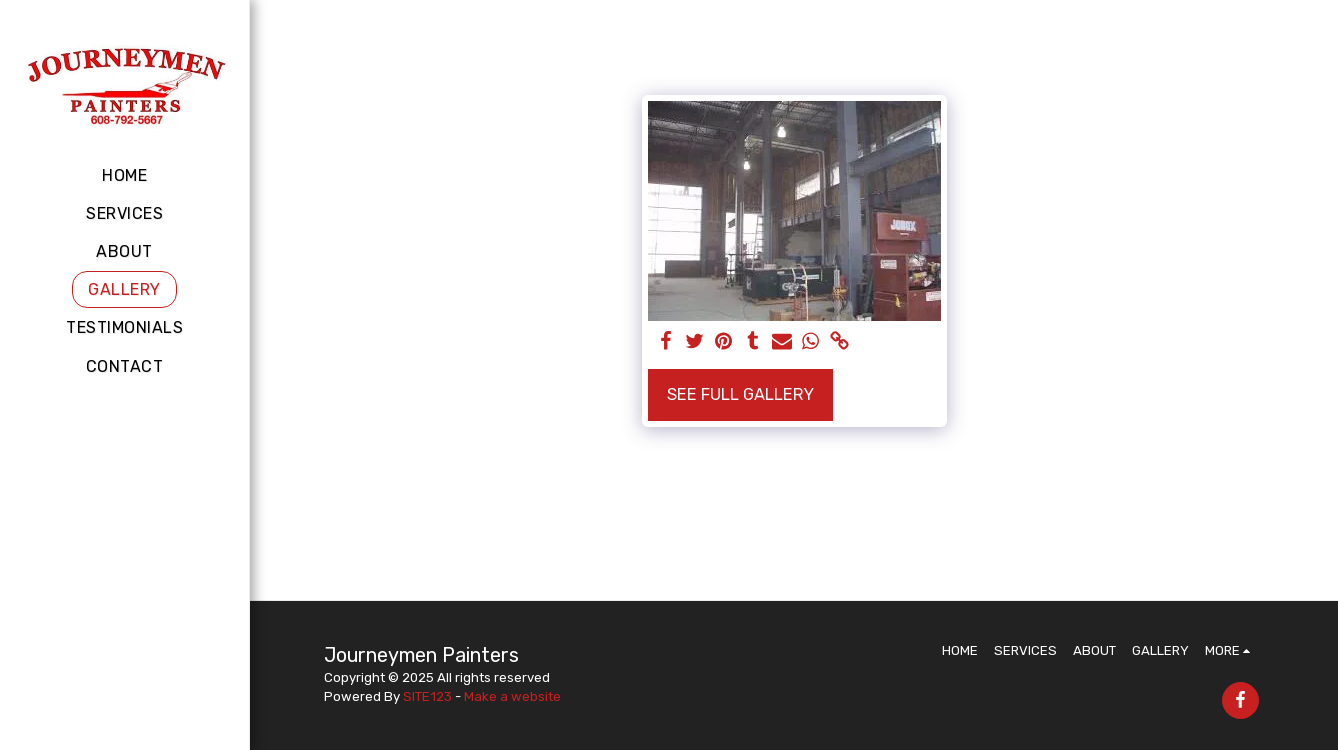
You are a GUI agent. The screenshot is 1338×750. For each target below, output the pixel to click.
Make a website (512, 696)
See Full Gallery (740, 394)
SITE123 (427, 696)
